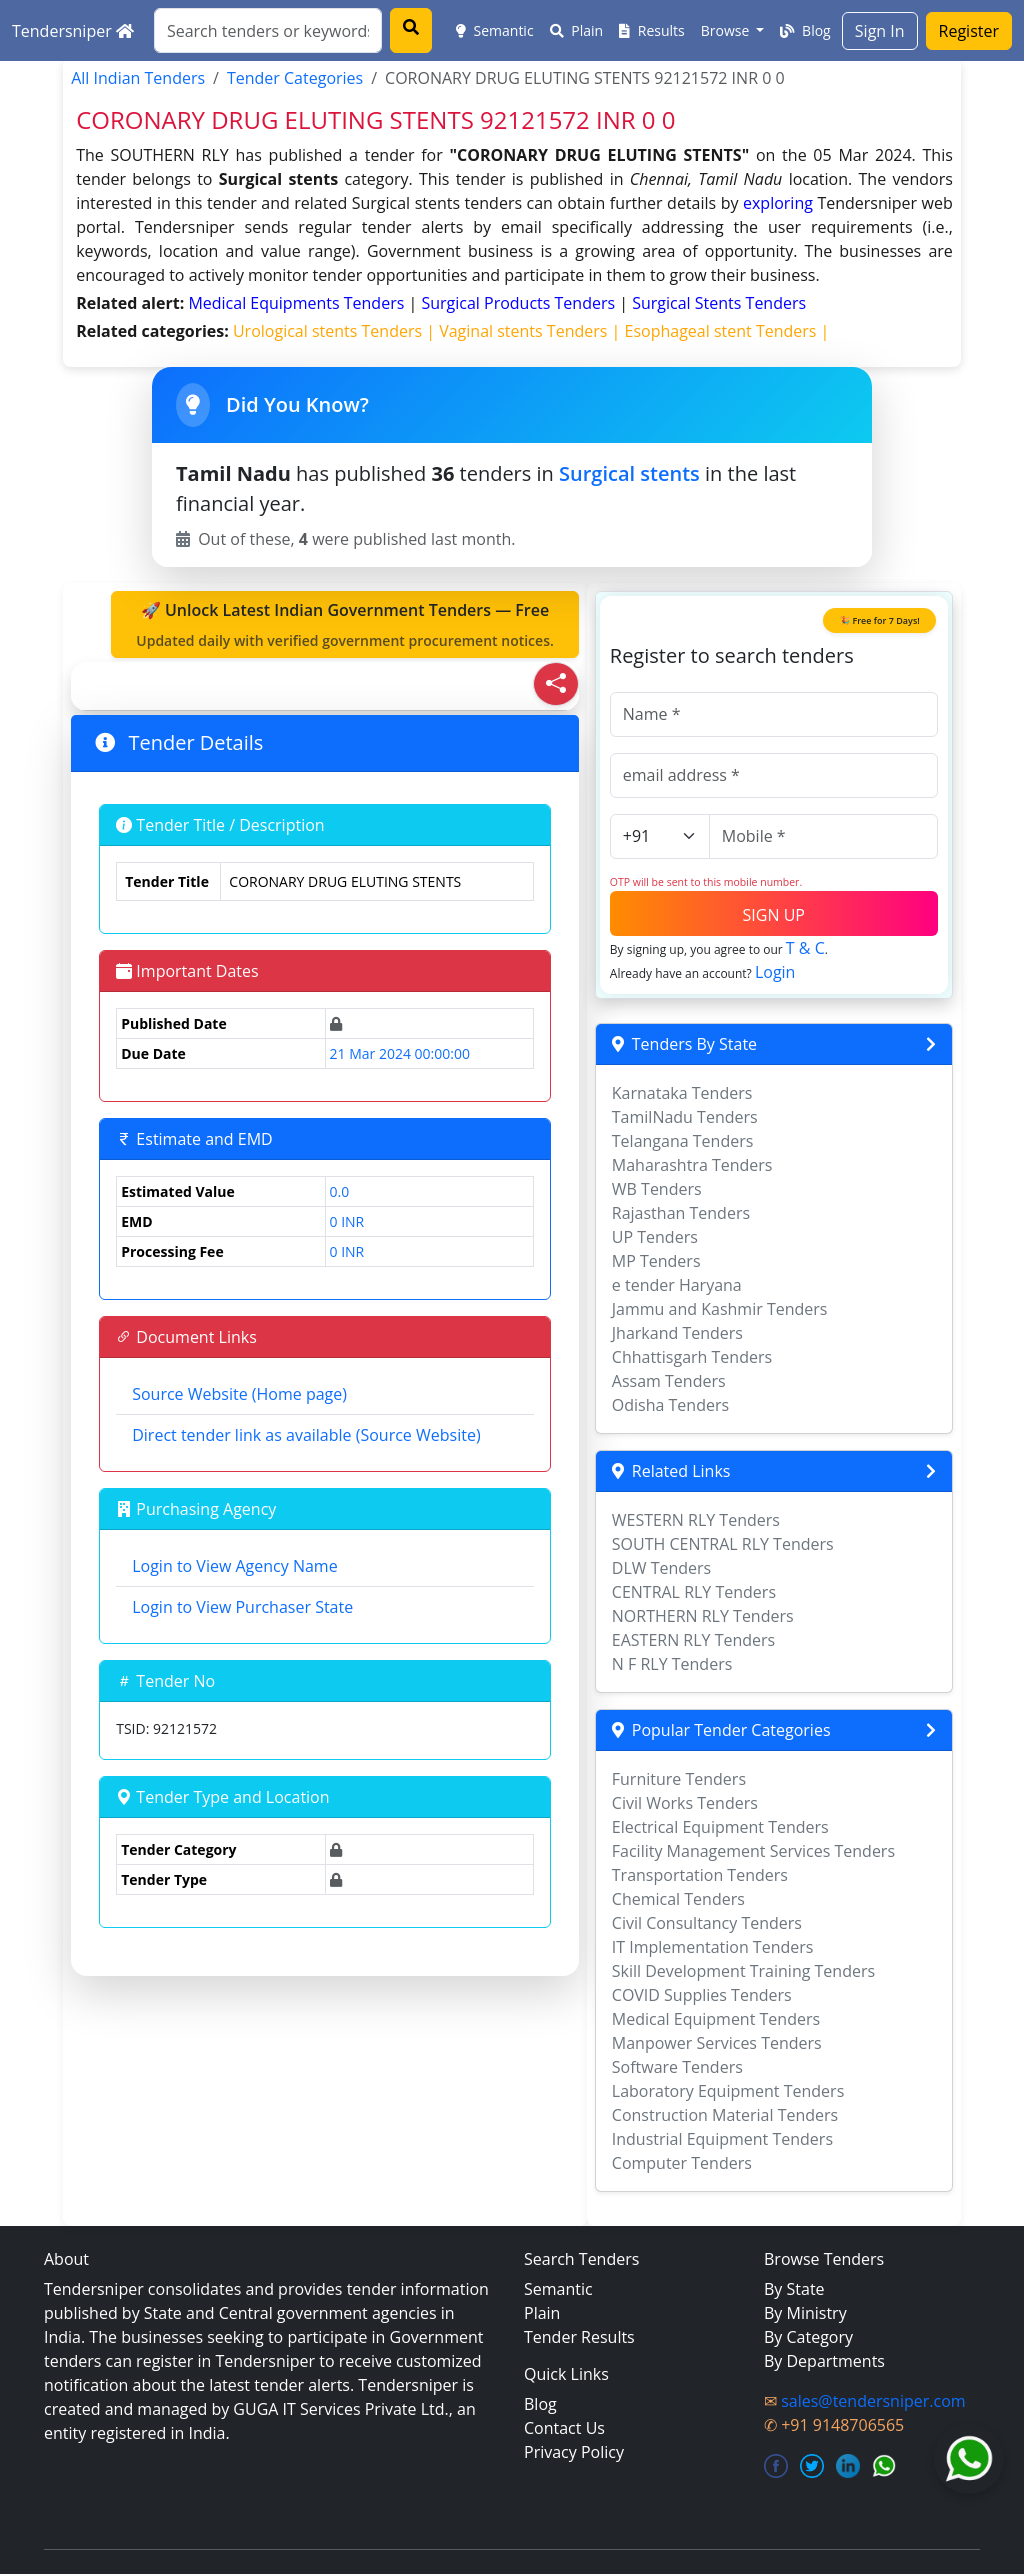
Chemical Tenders (678, 1899)
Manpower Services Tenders (717, 2043)
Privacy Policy (574, 2452)
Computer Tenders (682, 2163)
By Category (808, 2337)
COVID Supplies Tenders (702, 1995)
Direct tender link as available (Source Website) (306, 1435)
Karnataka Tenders (682, 1093)
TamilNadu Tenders (685, 1117)
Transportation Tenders (700, 1875)
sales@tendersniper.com (873, 2401)
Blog (805, 30)
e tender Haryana (677, 1285)
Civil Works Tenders (685, 1803)
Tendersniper (73, 31)
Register (969, 31)
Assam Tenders (669, 1381)
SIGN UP (774, 915)
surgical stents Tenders (719, 303)
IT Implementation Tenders (713, 1947)
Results (652, 30)
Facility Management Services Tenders (753, 1851)
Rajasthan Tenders (681, 1213)
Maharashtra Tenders (692, 1165)
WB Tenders (657, 1189)
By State (794, 2289)
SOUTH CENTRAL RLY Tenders (723, 1544)
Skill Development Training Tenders (743, 1971)
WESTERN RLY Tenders (696, 1520)
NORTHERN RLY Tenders (703, 1616)
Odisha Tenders (670, 1405)
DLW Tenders (661, 1568)
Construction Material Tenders (725, 2115)
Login (775, 972)
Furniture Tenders (679, 1779)
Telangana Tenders (683, 1141)
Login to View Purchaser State (242, 1607)
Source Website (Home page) (239, 1394)
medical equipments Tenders (298, 303)
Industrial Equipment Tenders (722, 2139)
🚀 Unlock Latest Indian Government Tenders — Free (345, 625)
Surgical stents (629, 473)
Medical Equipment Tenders (716, 2019)
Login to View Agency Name (234, 1566)
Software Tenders (677, 2067)
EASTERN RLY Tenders (693, 1640)
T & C (805, 948)
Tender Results (579, 2337)
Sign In (880, 31)
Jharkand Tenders (677, 1333)
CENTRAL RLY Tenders (694, 1592)
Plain (577, 30)
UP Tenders (655, 1237)
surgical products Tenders (520, 303)
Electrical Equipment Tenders (720, 1827)
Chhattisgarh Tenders (692, 1357)
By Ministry (805, 2313)
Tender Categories (295, 78)
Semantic (495, 30)
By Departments (824, 2361)
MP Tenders (656, 1261)
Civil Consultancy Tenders (707, 1923)
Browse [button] (727, 30)
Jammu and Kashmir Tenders (720, 1309)
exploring (778, 203)
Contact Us (564, 2428)
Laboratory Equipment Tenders (728, 2091)
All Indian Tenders (138, 78)
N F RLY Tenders (672, 1664)
